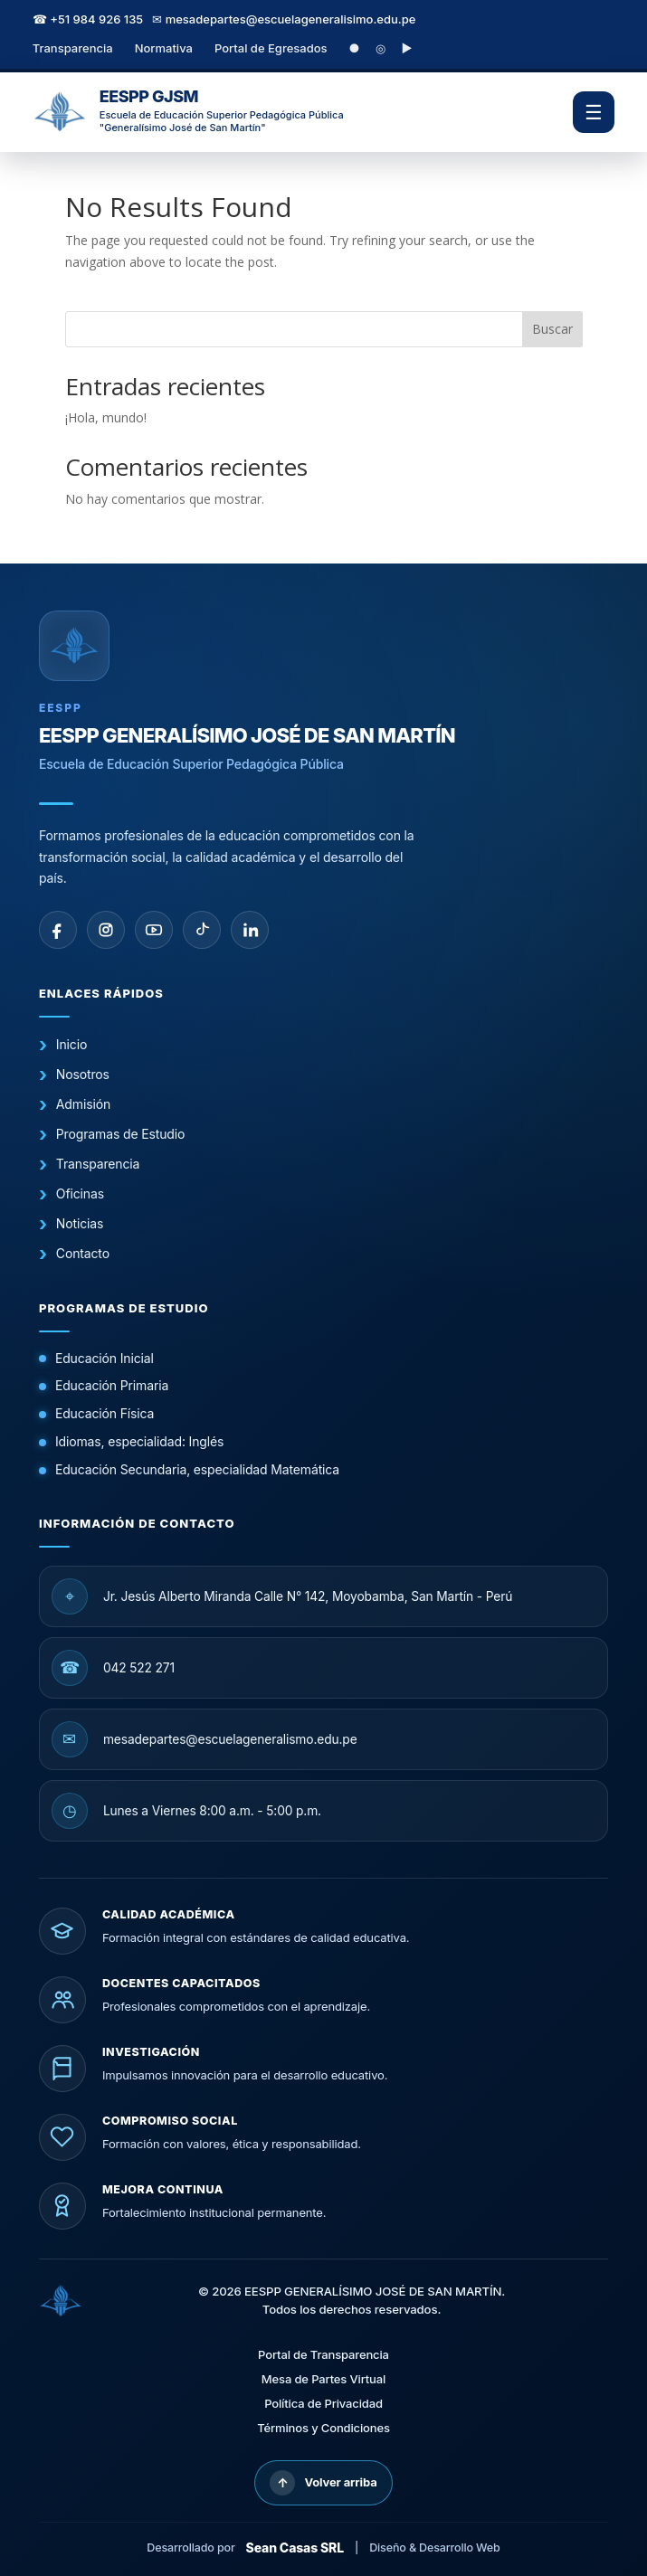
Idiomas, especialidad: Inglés (139, 1441)
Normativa (164, 48)
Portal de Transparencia (323, 2354)
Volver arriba (323, 2483)
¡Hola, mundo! (106, 417)
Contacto (82, 1253)
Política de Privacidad (323, 2403)
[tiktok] (202, 930)
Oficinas (80, 1193)
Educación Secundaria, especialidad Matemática (197, 1469)
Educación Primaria (111, 1385)
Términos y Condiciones (323, 2427)
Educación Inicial (104, 1358)
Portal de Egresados (271, 48)
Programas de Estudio (120, 1133)
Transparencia (73, 48)
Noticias (79, 1223)
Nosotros (82, 1074)
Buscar (552, 328)
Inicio (71, 1044)
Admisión (83, 1104)
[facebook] (58, 930)
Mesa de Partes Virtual (323, 2379)
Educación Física (104, 1413)
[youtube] (154, 930)
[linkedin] (250, 930)
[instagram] (106, 930)
